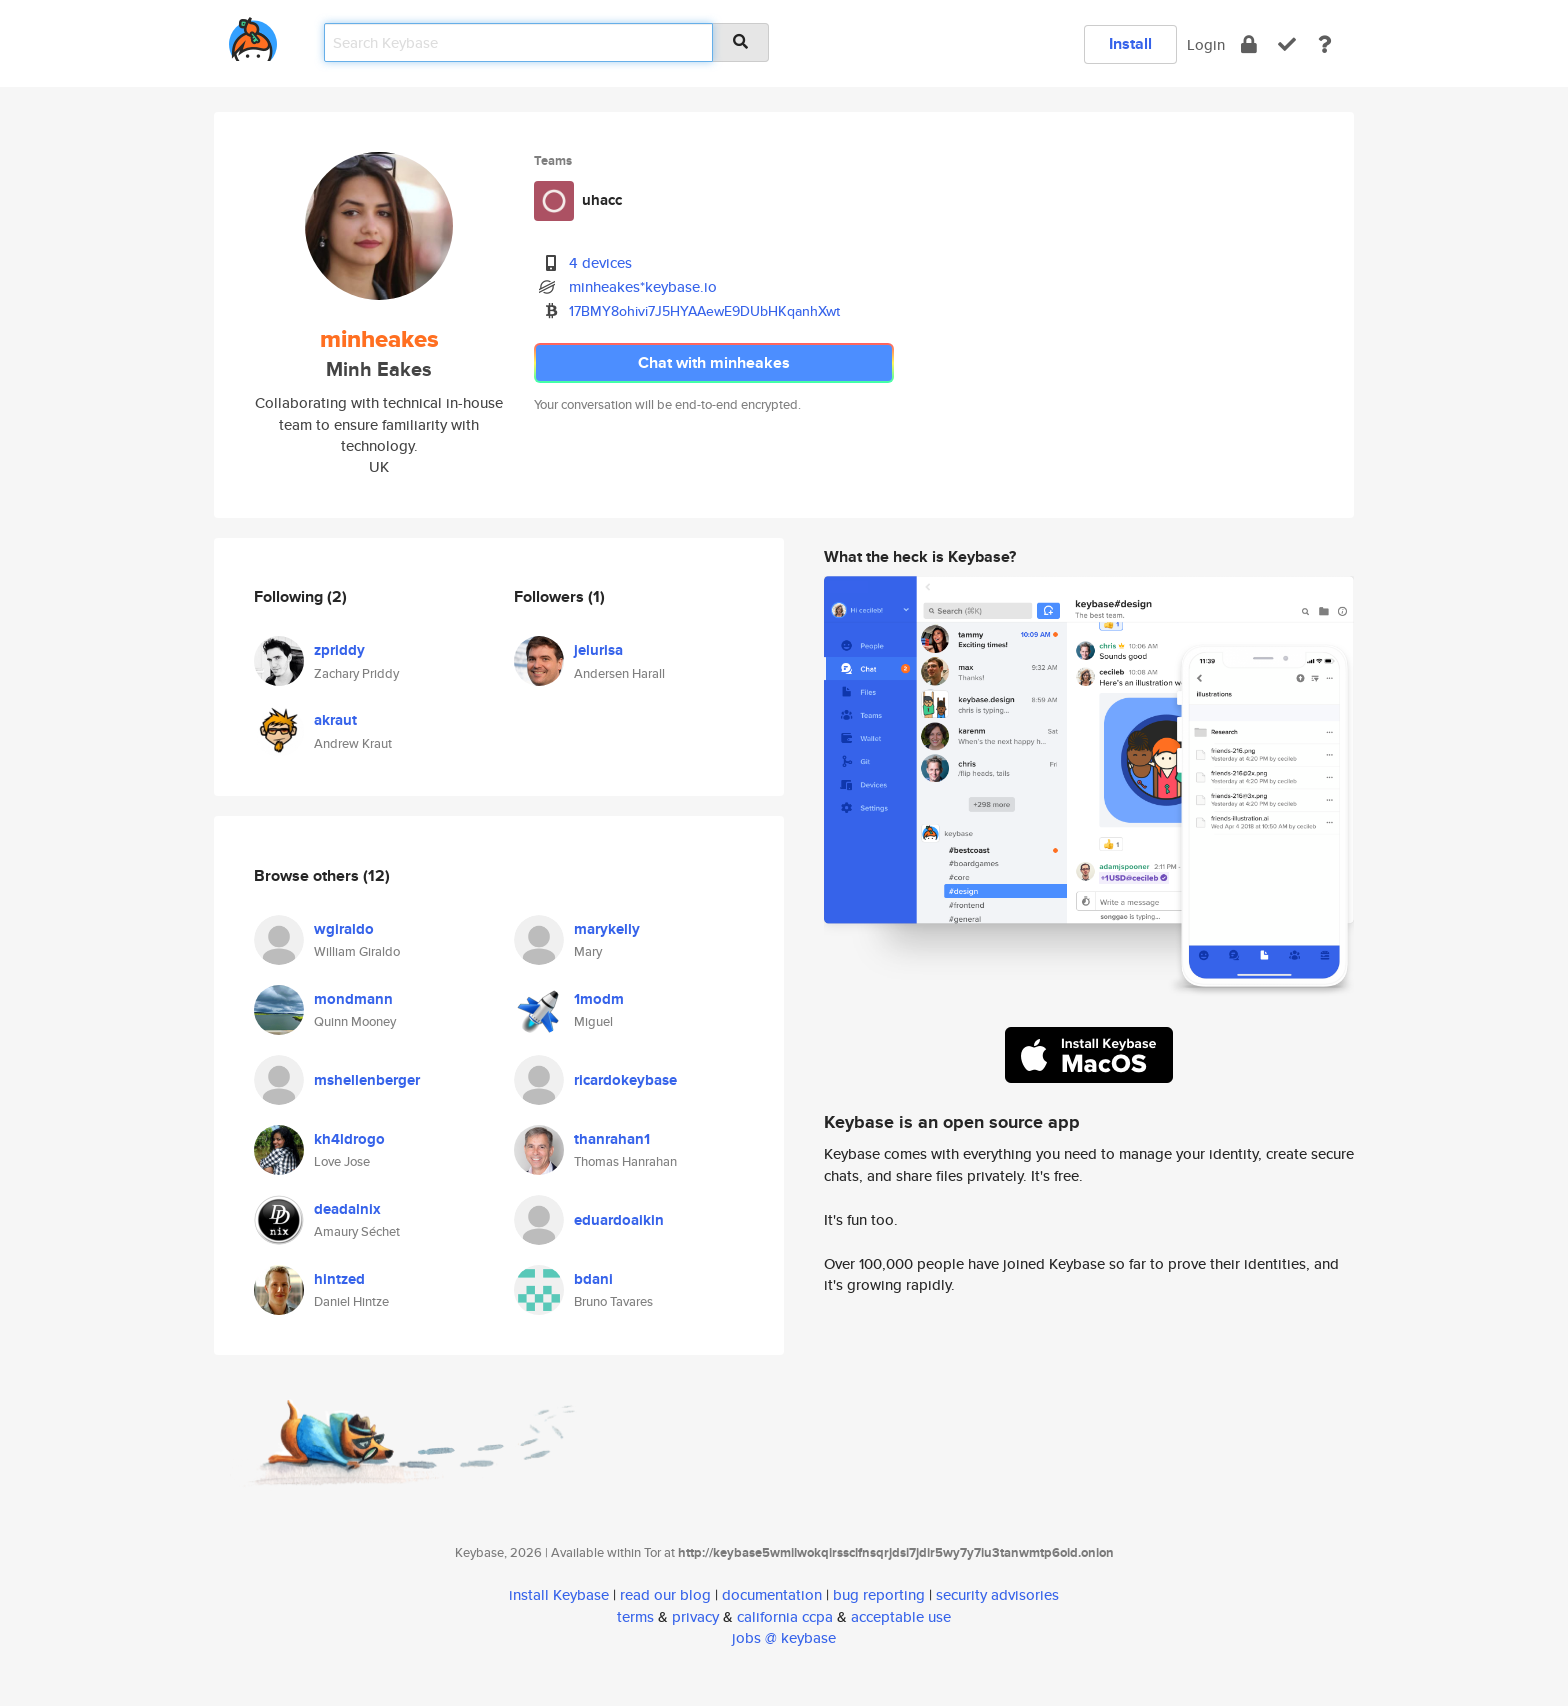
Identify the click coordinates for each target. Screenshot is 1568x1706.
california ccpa (785, 1616)
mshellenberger (367, 1080)
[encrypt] (1249, 44)
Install (1130, 43)
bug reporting (879, 1594)
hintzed (339, 1279)
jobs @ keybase (784, 1637)
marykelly (607, 929)
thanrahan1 (612, 1139)
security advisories (997, 1594)
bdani (593, 1279)
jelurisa (598, 650)
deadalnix (347, 1209)
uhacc (602, 200)
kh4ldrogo (349, 1139)
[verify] (1287, 44)
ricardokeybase (625, 1080)
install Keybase (559, 1594)
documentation (772, 1594)
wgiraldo (344, 929)
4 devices (600, 262)
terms (635, 1616)
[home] (253, 35)
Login (1206, 44)
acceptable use (901, 1616)
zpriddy (339, 650)
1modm (599, 999)
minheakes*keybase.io (643, 286)
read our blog (665, 1594)
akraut (335, 720)
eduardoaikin (619, 1220)
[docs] (1325, 44)
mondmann (353, 999)
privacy (695, 1616)
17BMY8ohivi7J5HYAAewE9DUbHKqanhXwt (704, 311)
